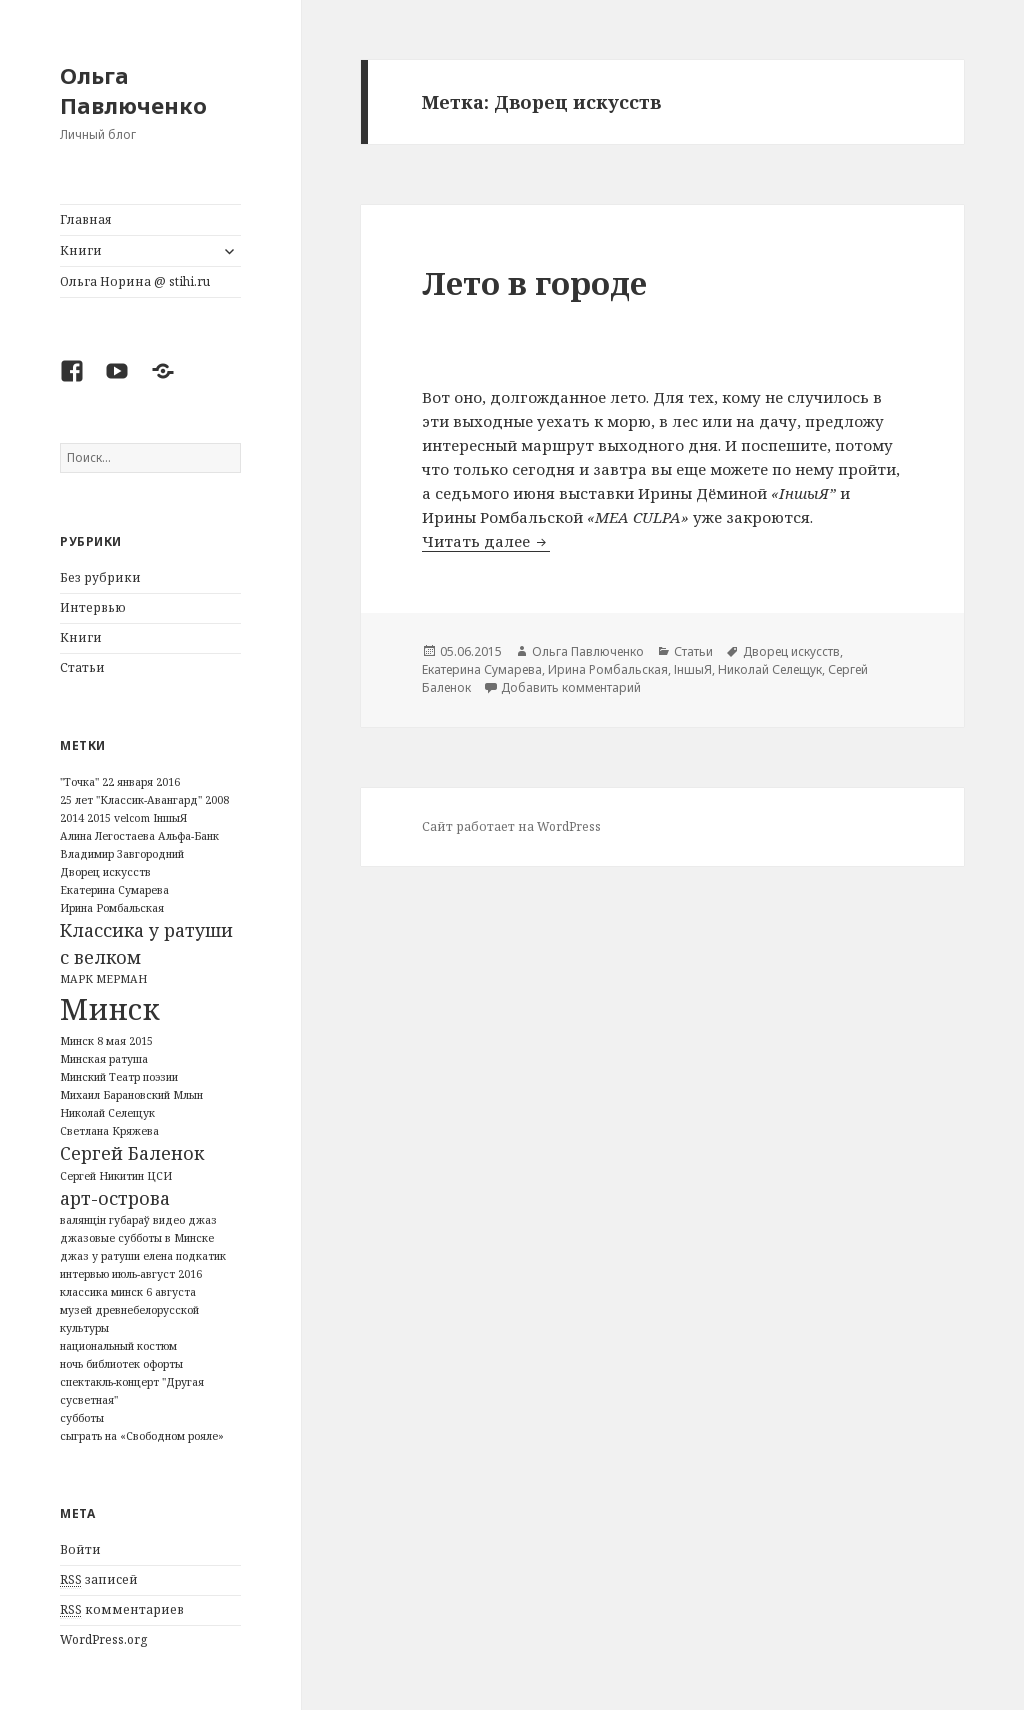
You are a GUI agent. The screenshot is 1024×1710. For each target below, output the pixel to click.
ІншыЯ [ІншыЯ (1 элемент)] (170, 818)
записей (99, 1580)
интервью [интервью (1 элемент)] (84, 1274)
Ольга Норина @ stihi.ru (135, 281)
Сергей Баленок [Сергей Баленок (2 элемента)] (132, 1153)
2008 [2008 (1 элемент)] (217, 800)
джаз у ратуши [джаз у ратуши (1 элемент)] (100, 1256)
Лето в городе (534, 283)
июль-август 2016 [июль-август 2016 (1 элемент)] (157, 1274)
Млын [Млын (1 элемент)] (188, 1095)
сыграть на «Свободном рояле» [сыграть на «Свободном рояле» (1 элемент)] (142, 1436)
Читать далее (486, 541)
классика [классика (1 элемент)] (84, 1292)
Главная (86, 219)
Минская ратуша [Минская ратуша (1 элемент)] (104, 1059)
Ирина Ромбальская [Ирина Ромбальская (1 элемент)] (112, 908)
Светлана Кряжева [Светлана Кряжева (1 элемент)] (109, 1131)
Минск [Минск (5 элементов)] (110, 1009)
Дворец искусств (791, 651)
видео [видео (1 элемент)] (169, 1220)
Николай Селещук (770, 669)
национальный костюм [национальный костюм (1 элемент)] (118, 1346)
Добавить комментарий (571, 687)
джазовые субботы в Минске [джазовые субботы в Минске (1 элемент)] (137, 1238)
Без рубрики (100, 577)
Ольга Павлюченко (133, 90)
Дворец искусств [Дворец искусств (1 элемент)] (105, 872)
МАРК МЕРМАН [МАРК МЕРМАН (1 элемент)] (103, 979)
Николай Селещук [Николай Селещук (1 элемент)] (107, 1113)
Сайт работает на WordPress (511, 826)
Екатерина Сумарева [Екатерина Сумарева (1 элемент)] (114, 890)
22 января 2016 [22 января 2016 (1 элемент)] (141, 782)
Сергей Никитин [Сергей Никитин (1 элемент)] (102, 1176)
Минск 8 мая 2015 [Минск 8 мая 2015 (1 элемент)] (106, 1041)
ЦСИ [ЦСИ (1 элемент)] (159, 1176)
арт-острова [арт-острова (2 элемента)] (115, 1198)
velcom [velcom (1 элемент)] (132, 818)
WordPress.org (103, 1639)
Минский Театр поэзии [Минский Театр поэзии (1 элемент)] (119, 1077)
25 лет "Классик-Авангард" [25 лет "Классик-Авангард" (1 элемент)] (131, 800)
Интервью (93, 607)
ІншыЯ (693, 669)
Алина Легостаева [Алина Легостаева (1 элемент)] (107, 836)
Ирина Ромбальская (608, 669)
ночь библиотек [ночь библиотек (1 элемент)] (100, 1364)
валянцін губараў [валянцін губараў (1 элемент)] (105, 1220)
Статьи (82, 667)
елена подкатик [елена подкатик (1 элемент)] (184, 1256)
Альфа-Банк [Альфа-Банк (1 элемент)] (188, 836)
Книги (81, 250)
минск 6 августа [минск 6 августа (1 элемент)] (153, 1292)
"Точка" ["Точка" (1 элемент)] (79, 782)
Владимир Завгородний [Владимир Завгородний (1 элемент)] (122, 854)
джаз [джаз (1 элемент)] (202, 1220)
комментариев (122, 1610)
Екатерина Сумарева (482, 669)
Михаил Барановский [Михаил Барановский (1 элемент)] (115, 1095)
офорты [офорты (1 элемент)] (163, 1364)
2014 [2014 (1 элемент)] (72, 818)
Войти (80, 1549)
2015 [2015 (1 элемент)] (99, 818)
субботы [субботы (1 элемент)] (82, 1418)
